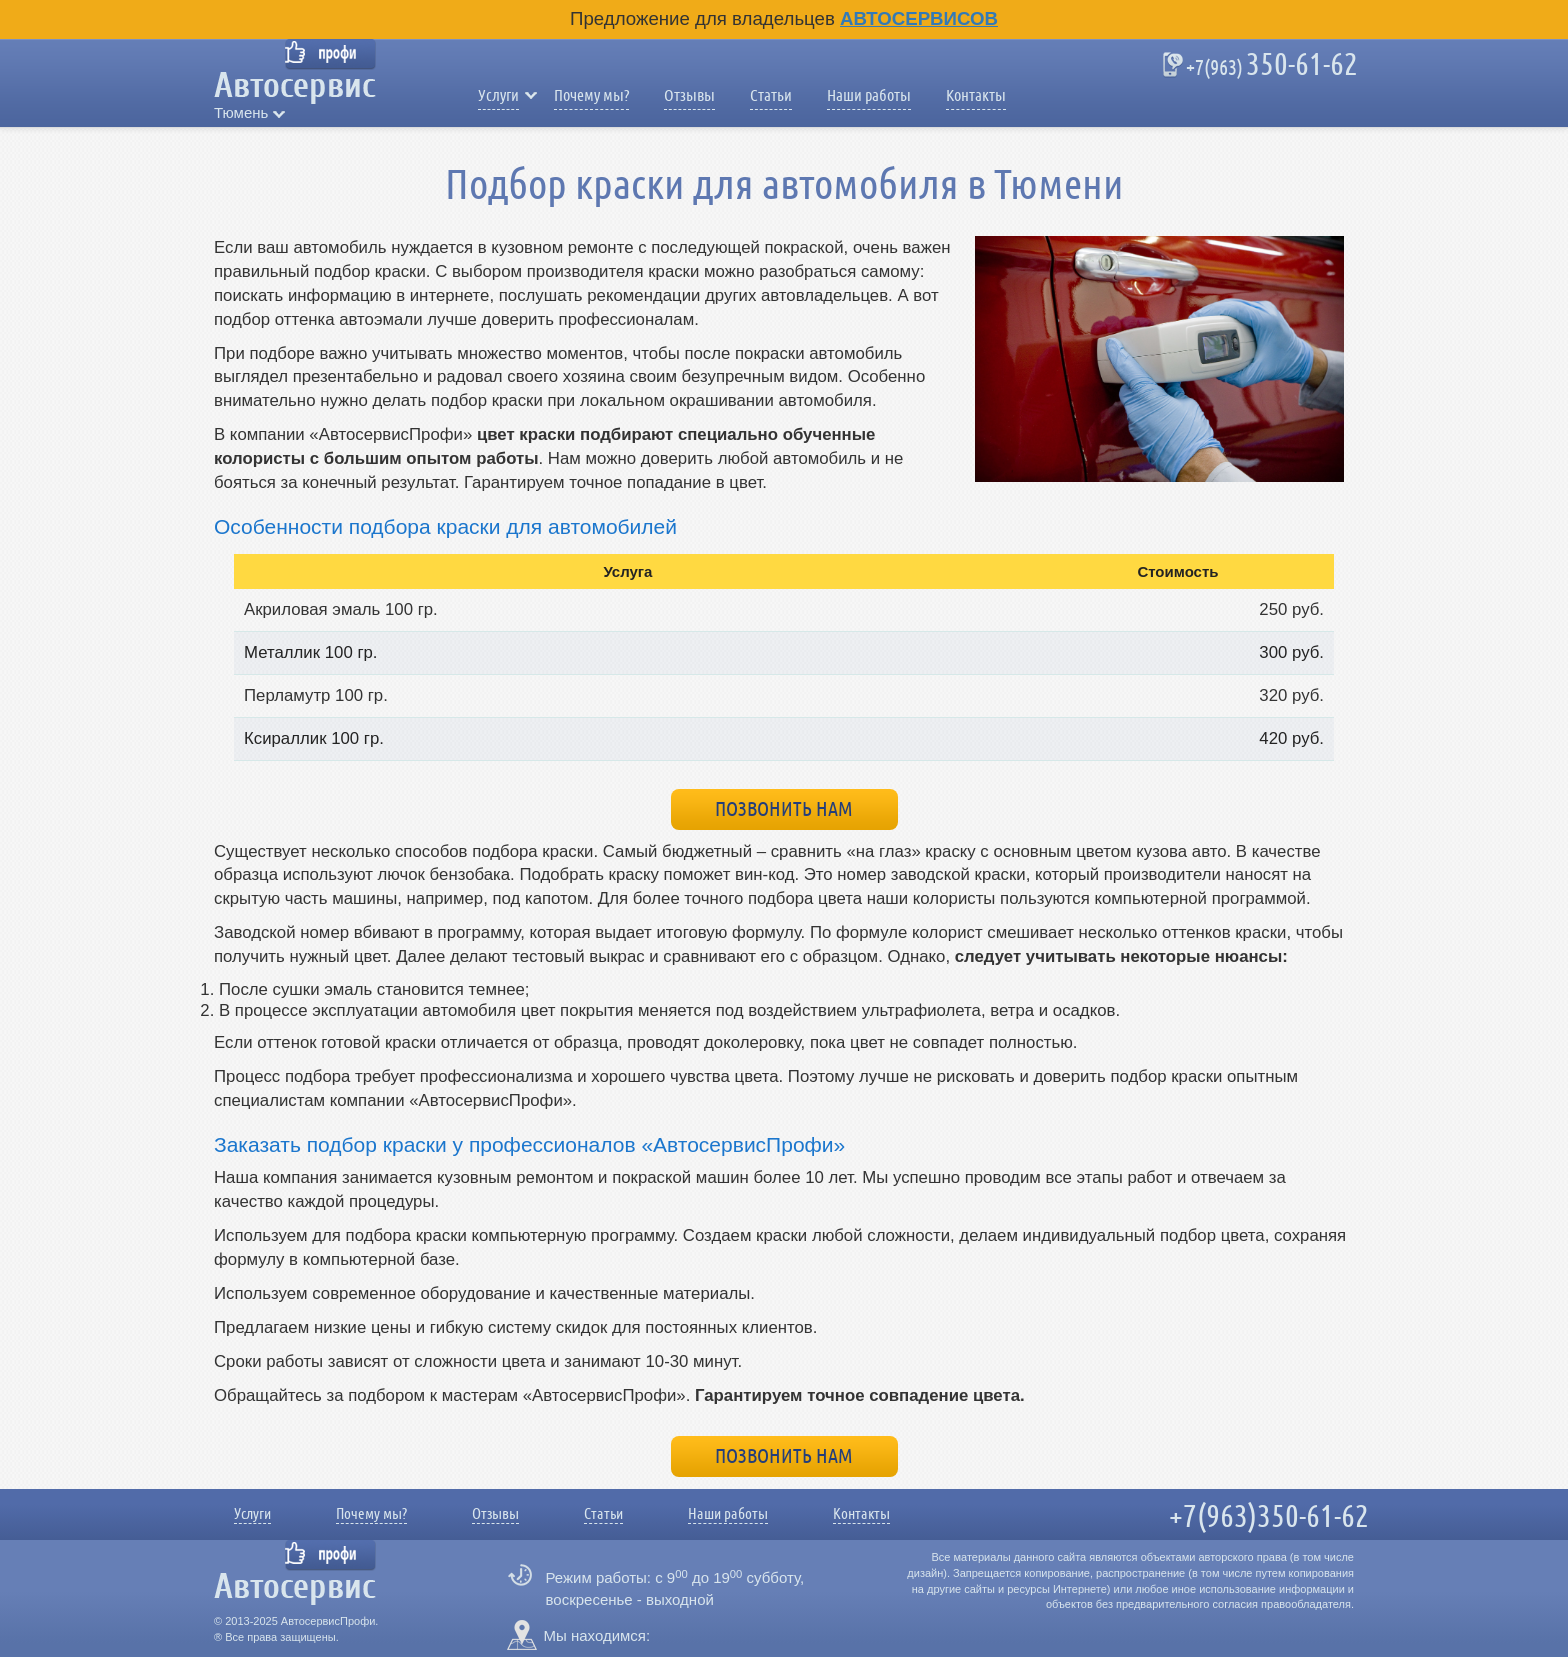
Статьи (771, 96)
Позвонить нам (784, 809)
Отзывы (689, 96)
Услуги (498, 96)
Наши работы (869, 96)
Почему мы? (591, 96)
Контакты (976, 96)
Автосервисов (919, 18)
